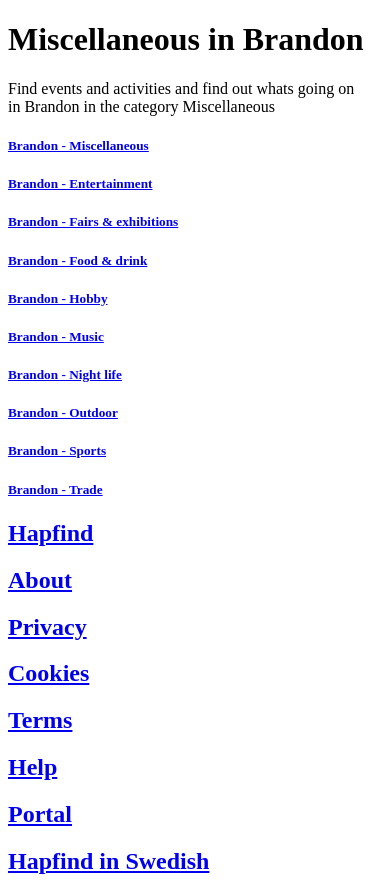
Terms (40, 720)
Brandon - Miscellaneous (78, 145)
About (40, 580)
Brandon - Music (56, 336)
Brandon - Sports (57, 450)
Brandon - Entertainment (80, 183)
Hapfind (50, 533)
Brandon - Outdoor (63, 412)
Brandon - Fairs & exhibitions (93, 221)
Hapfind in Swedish (108, 861)
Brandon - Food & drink (77, 260)
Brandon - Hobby (58, 298)
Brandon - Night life (65, 374)
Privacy (47, 627)
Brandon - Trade (55, 489)
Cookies (48, 673)
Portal (40, 814)
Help (32, 767)
